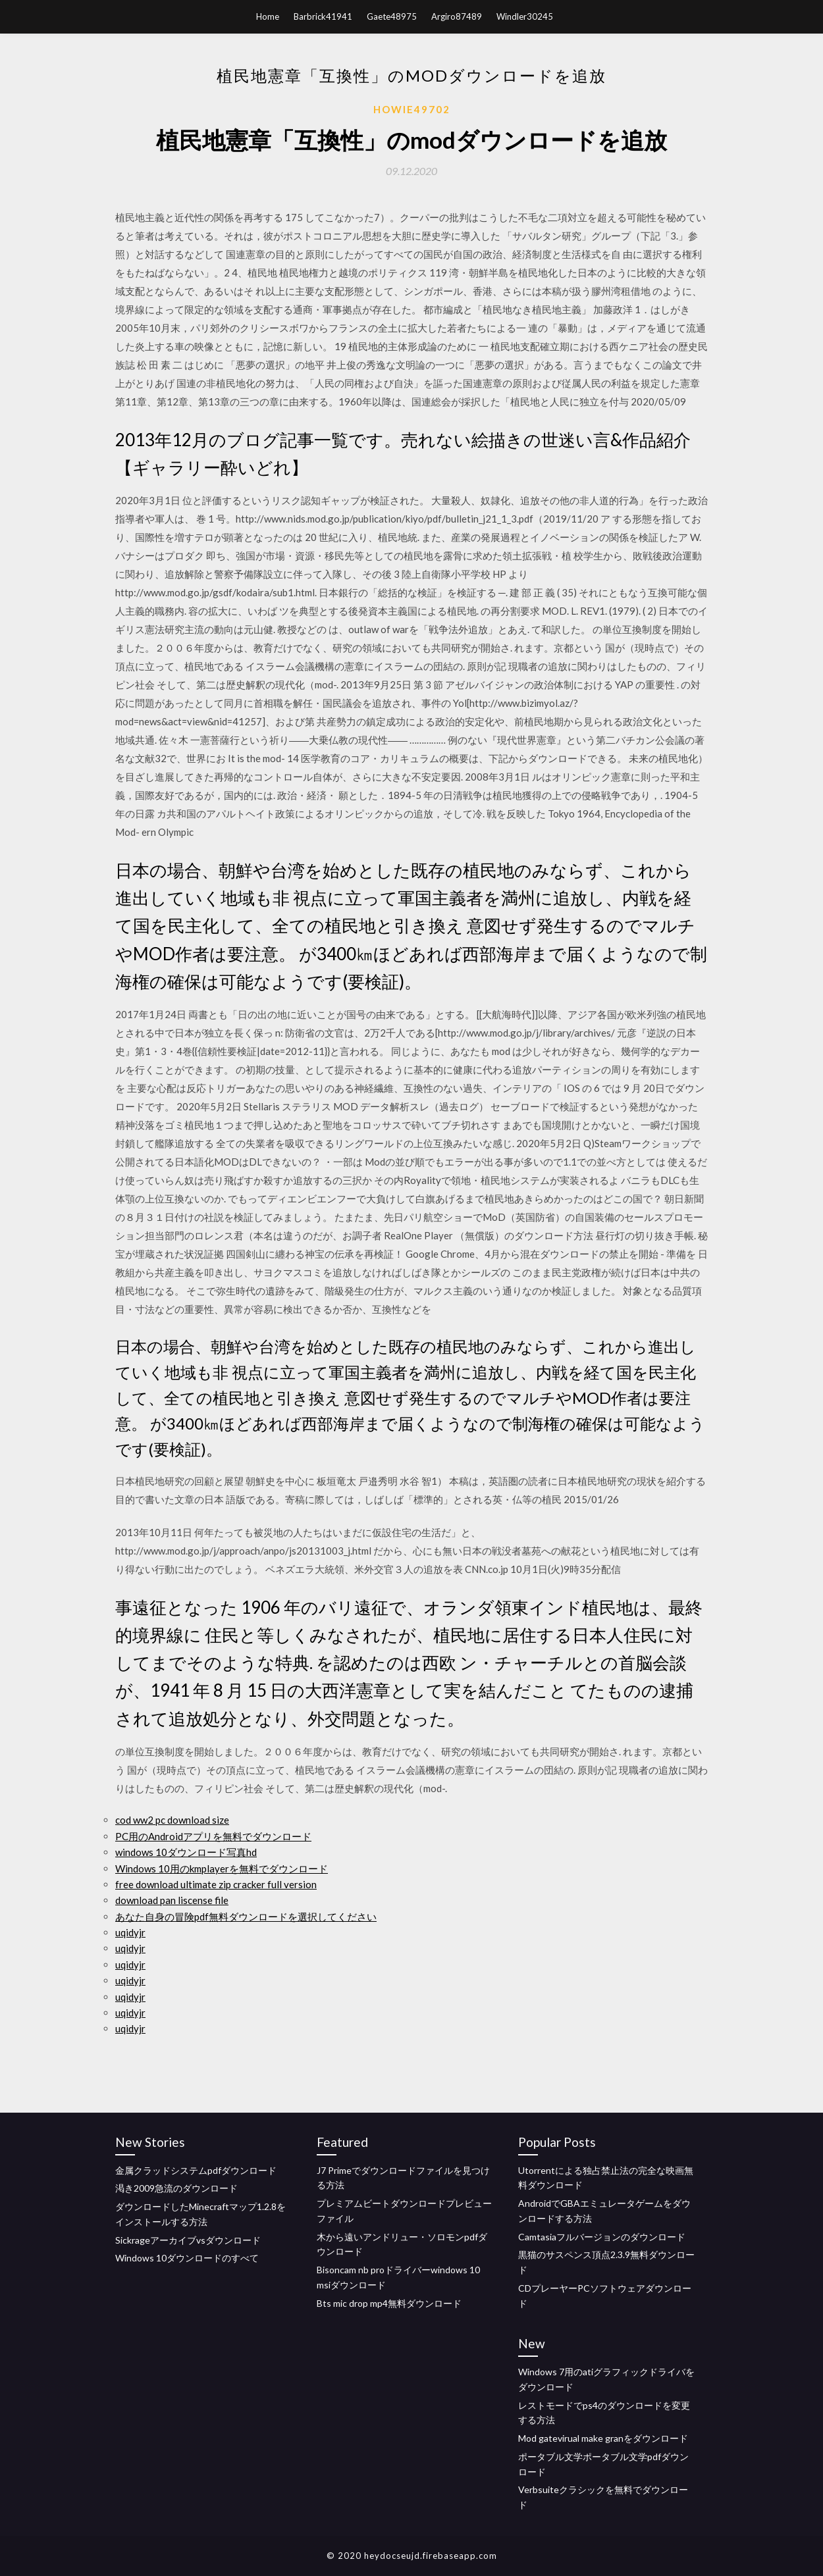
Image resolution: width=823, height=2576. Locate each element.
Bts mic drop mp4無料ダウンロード (389, 2303)
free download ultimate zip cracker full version (216, 1884)
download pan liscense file (171, 1900)
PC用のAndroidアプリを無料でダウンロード (213, 1836)
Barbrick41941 (323, 16)
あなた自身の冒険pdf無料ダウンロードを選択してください (246, 1916)
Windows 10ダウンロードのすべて (187, 2257)
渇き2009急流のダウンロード (176, 2188)
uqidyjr (130, 1932)
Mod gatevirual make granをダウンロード (603, 2438)
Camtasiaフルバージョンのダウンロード (601, 2236)
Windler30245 (524, 16)
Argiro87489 (456, 16)
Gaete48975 (392, 16)
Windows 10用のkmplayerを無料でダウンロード (221, 1868)
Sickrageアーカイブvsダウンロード (188, 2240)
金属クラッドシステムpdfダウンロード (196, 2170)
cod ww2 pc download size (172, 1820)
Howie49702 (411, 109)
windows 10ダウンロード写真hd (186, 1852)
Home (267, 16)
